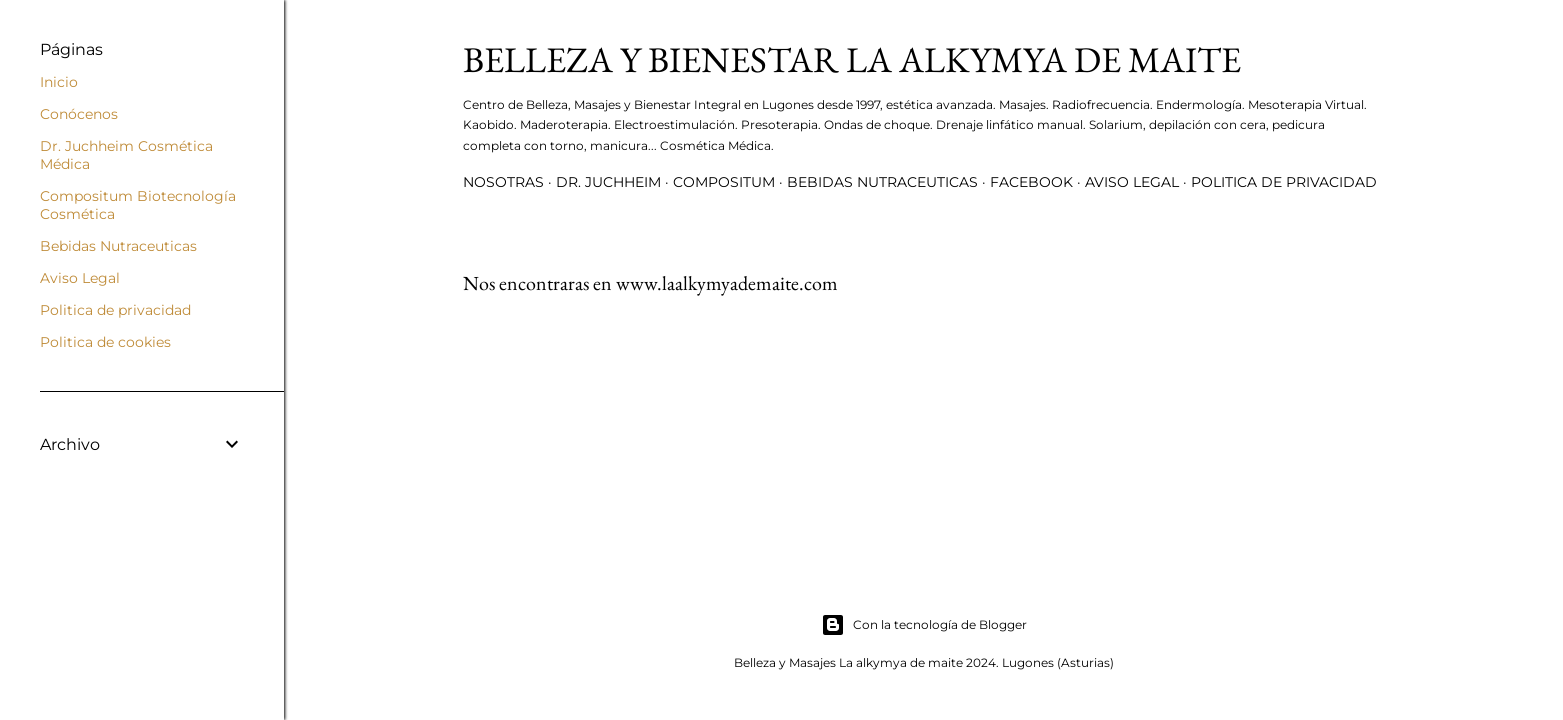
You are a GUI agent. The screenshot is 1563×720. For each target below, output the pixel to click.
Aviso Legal (1132, 182)
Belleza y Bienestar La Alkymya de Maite (852, 59)
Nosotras (503, 182)
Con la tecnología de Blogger (924, 625)
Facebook (1031, 182)
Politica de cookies (105, 342)
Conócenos (79, 114)
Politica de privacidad (1284, 182)
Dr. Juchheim (608, 182)
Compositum (724, 182)
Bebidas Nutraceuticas (882, 182)
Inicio (59, 82)
